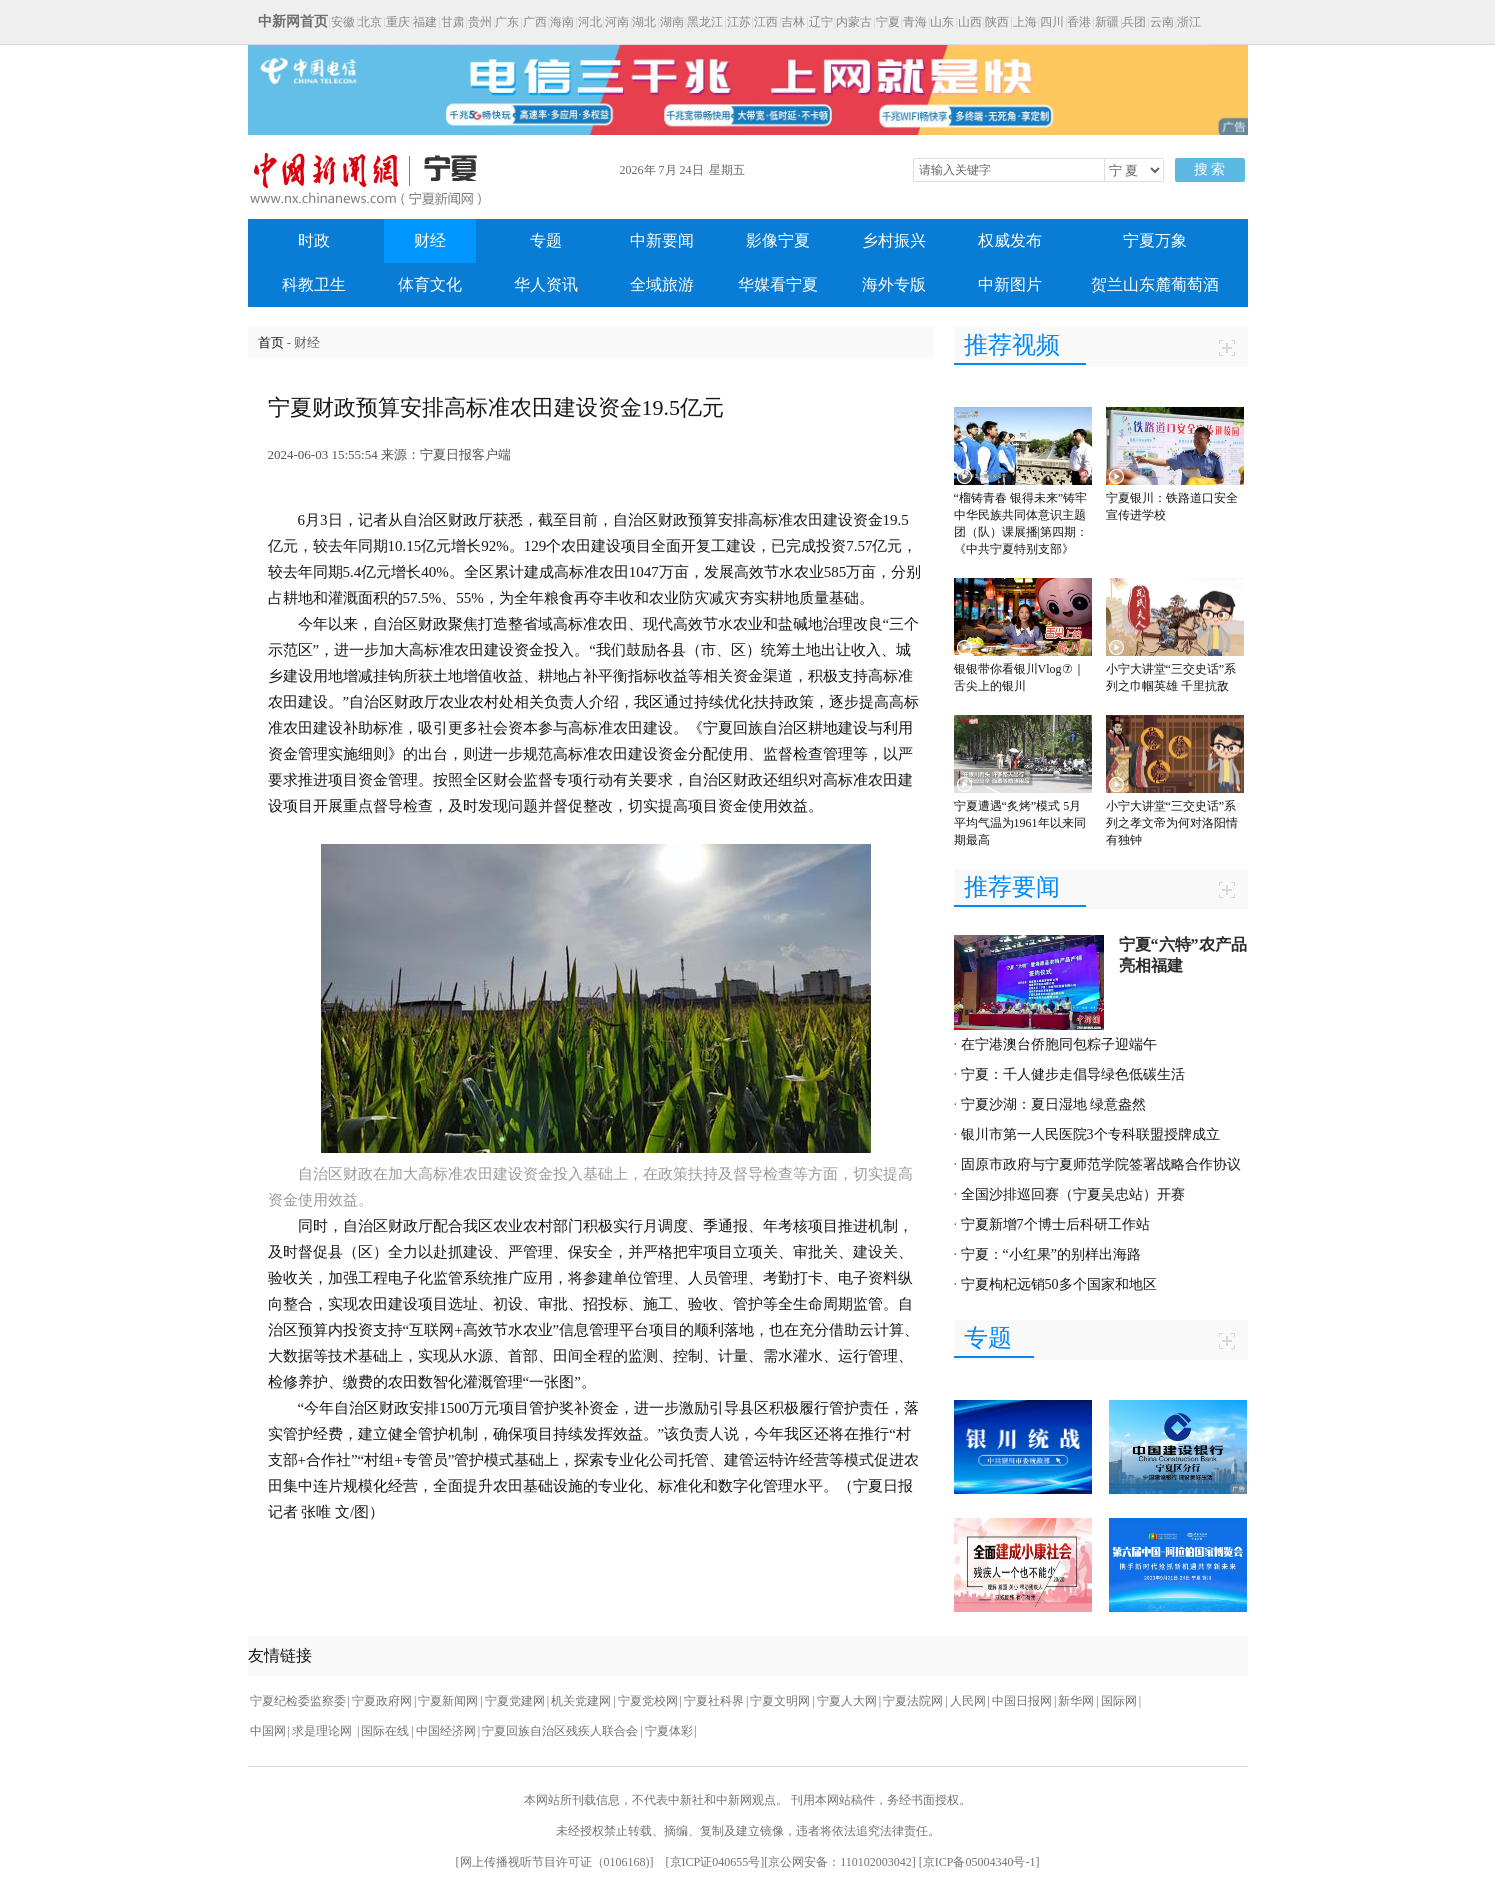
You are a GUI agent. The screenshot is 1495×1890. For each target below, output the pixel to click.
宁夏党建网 (515, 1701)
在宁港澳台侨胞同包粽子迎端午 (1059, 1044)
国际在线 (385, 1731)
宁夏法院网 (913, 1701)
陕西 (997, 22)
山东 (942, 22)
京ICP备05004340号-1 (979, 1862)
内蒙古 (854, 22)
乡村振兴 (894, 240)
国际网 (1119, 1701)
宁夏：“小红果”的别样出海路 (1051, 1254)
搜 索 (1210, 169)
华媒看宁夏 (778, 284)
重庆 (398, 22)
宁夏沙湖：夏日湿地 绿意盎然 (1054, 1104)
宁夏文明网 (780, 1701)
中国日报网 (1022, 1701)
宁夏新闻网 (448, 1701)
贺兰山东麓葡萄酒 (1155, 284)
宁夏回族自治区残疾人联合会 (560, 1731)
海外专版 (894, 284)
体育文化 (430, 284)
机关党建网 (581, 1701)
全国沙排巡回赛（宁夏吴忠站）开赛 (1073, 1194)
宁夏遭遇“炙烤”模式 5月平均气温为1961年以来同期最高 (1020, 823)
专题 (546, 240)
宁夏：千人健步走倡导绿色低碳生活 (1073, 1074)
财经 (430, 240)
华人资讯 (546, 284)
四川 (1052, 22)
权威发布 (1010, 240)
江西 (766, 22)
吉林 (793, 22)
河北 (590, 22)
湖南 (672, 22)
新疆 (1107, 22)
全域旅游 (662, 284)
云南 (1162, 22)
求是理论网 (323, 1731)
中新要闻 (662, 240)
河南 (617, 22)
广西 (535, 22)
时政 (314, 240)
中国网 (268, 1731)
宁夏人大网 (847, 1701)
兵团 (1134, 22)
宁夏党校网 (648, 1701)
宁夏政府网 (382, 1701)
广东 (507, 22)
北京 (370, 22)
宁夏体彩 (669, 1731)
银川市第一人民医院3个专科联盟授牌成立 (1090, 1134)
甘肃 (453, 22)
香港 (1079, 22)
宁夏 (888, 22)
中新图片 (1010, 284)
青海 (915, 22)
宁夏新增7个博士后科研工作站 (1055, 1224)
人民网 (968, 1701)
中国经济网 (446, 1731)
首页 (271, 342)
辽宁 (821, 22)
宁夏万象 (1155, 240)
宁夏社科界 (714, 1701)
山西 (970, 22)
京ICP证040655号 (715, 1862)
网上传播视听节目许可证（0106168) (555, 1862)
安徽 (343, 22)
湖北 (644, 22)
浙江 (1189, 22)
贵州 (480, 22)
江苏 (739, 22)
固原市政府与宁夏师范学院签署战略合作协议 (1101, 1164)
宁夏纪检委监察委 (298, 1701)
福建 (425, 22)
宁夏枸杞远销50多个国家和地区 (1059, 1284)
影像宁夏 (778, 240)
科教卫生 (314, 284)
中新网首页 (293, 21)
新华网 (1076, 1701)
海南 (562, 22)
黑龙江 (705, 22)
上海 (1025, 22)
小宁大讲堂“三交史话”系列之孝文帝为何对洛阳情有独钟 (1172, 823)
